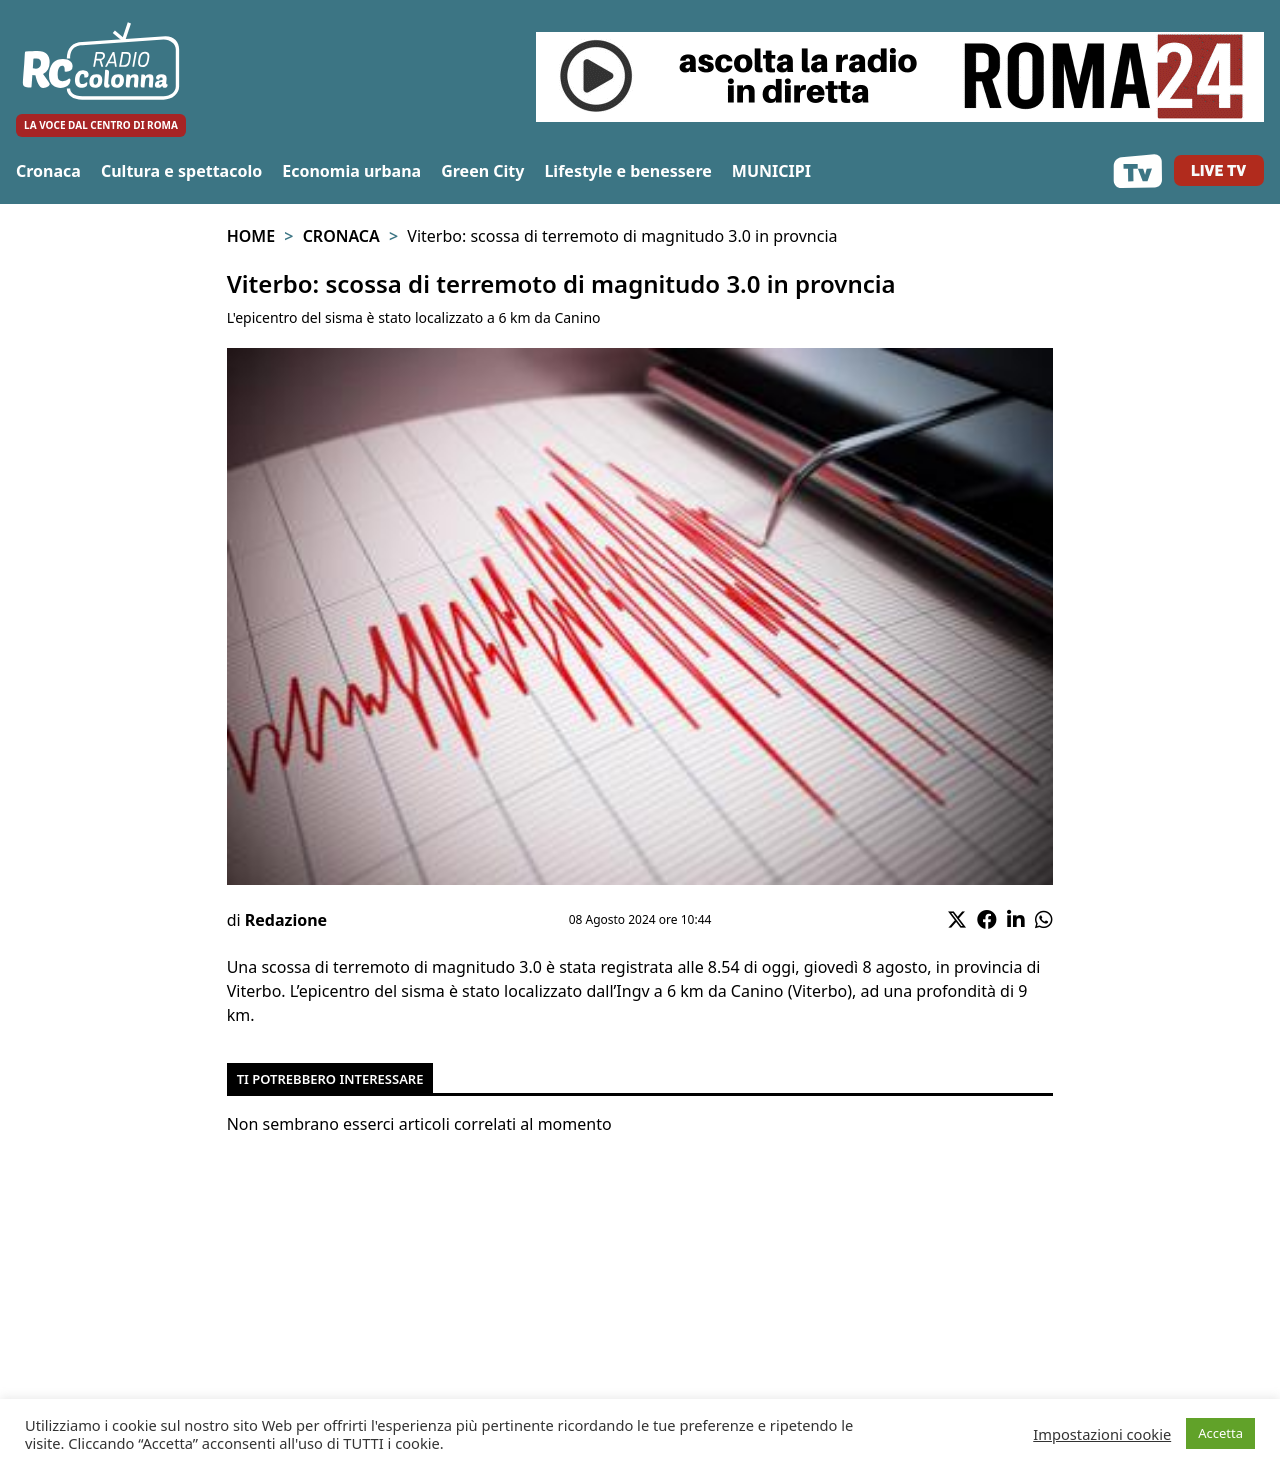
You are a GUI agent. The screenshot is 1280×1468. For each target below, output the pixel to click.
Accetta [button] (1220, 1433)
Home (251, 236)
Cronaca (48, 171)
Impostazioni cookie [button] (1102, 1434)
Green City (482, 171)
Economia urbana (351, 171)
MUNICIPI (771, 171)
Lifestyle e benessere (627, 171)
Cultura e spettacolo (181, 171)
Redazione (286, 920)
